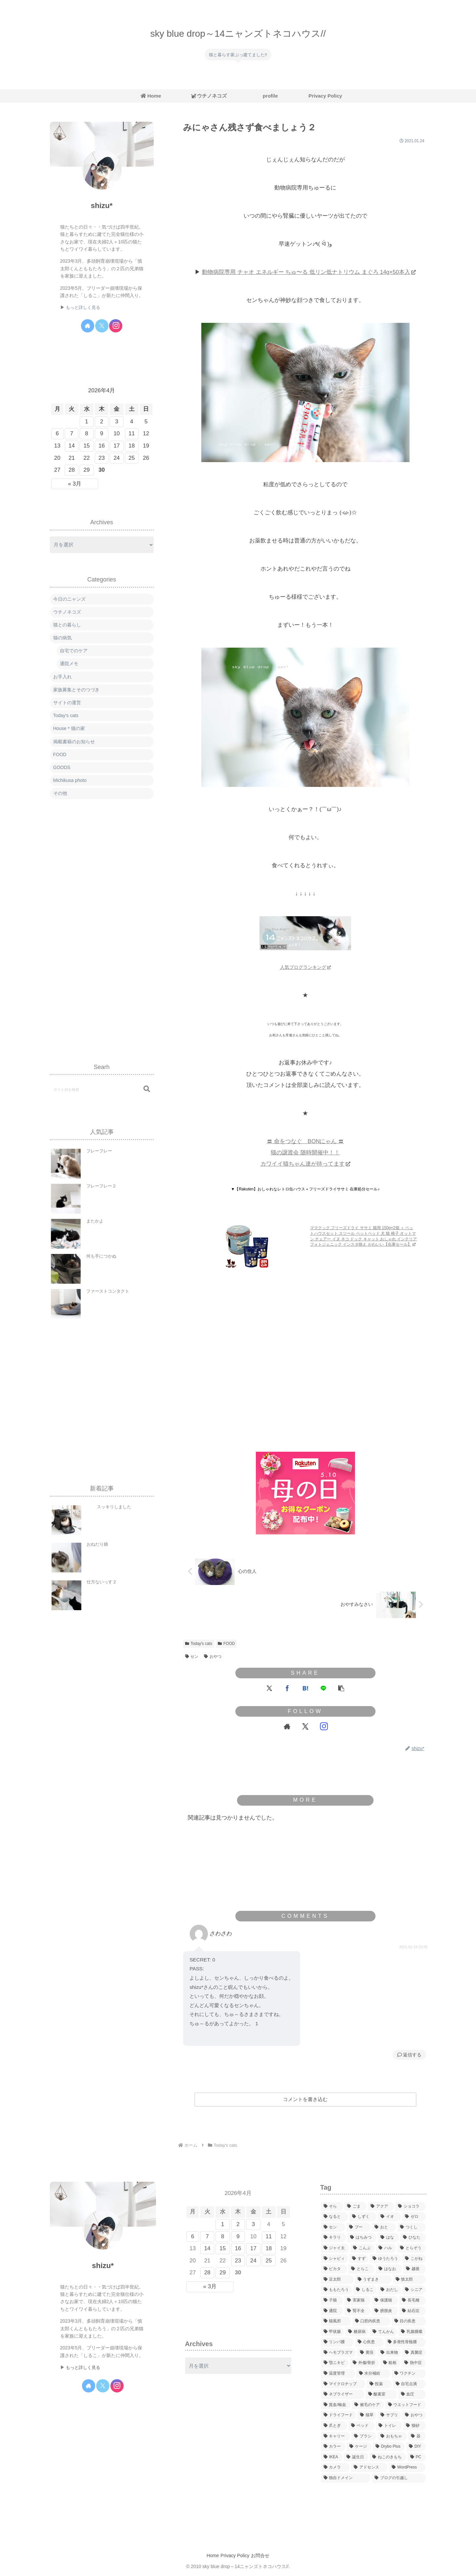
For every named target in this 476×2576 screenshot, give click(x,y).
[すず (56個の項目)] (359, 2258)
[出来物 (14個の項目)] (389, 2352)
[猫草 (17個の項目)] (367, 2415)
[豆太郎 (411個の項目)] (337, 2279)
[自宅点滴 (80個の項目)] (409, 2384)
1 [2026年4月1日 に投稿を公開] (86, 421)
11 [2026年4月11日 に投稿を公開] (132, 433)
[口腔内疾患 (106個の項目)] (371, 2321)
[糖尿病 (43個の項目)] (357, 2332)
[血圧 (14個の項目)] (412, 2394)
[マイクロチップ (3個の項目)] (343, 2384)
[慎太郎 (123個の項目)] (409, 2279)
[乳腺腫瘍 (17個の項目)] (411, 2332)
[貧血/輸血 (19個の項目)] (335, 2405)
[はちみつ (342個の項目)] (362, 2237)
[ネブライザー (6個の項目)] (342, 2394)
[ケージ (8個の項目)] (359, 2446)
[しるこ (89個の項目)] (365, 2290)
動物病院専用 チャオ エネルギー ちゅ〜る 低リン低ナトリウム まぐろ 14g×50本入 (309, 272)
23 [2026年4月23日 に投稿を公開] (102, 458)
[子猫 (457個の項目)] (332, 2300)
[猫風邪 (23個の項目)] (336, 2321)
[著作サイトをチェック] (287, 1726)
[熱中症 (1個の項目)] (413, 2363)
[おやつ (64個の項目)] (413, 2415)
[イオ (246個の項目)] (389, 2216)
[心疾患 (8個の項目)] (369, 2342)
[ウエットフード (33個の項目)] (405, 2405)
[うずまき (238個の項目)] (373, 2279)
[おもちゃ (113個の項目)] (392, 2436)
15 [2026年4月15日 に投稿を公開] (87, 446)
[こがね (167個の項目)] (413, 2258)
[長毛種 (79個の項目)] (412, 2300)
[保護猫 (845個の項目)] (385, 2300)
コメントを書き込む (305, 2099)
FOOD (226, 1643)
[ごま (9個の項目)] (355, 2206)
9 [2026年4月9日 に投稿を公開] (101, 433)
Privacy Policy (234, 2555)
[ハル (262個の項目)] (386, 2248)
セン (192, 1656)
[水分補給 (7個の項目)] (373, 2373)
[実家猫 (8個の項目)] (357, 2300)
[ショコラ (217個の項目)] (410, 2206)
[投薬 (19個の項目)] (379, 2384)
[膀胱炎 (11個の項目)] (385, 2311)
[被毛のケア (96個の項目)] (368, 2405)
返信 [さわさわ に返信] (404, 2054)
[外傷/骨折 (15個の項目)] (364, 2363)
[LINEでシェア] (323, 1688)
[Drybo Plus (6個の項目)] (389, 2446)
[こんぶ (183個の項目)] (362, 2248)
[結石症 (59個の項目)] (412, 2311)
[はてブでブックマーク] (305, 1688)
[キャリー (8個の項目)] (335, 2436)
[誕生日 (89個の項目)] (356, 2457)
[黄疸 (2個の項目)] (367, 2352)
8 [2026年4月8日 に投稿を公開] (86, 433)
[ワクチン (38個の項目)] (409, 2373)
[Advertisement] (305, 1385)
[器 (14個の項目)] (416, 2436)
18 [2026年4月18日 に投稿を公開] (132, 446)
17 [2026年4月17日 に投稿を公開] (116, 446)
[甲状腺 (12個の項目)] (332, 2332)
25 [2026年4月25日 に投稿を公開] (132, 458)
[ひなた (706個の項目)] (412, 2237)
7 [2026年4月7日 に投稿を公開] (71, 433)
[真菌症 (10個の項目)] (413, 2352)
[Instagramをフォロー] (324, 1726)
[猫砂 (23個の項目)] (414, 2425)
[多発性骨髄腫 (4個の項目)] (405, 2342)
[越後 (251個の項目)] (414, 2269)
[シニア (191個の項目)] (413, 2290)
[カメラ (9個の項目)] (335, 2467)
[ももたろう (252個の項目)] (336, 2290)
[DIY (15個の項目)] (416, 2446)
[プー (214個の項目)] (358, 2227)
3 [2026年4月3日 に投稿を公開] (116, 421)
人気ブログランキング (305, 967)
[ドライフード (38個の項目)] (338, 2415)
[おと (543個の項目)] (384, 2227)
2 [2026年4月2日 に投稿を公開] (101, 421)
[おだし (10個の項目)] (389, 2290)
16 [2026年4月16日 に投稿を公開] (102, 446)
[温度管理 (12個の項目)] (338, 2373)
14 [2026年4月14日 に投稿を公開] (71, 446)
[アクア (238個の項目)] (381, 2206)
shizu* (101, 205)
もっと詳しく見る (83, 307)
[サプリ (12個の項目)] (389, 2415)
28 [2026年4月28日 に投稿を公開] (71, 470)
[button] (341, 1688)
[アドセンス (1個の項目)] (369, 2467)
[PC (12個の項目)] (417, 2457)
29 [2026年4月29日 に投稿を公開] (87, 470)
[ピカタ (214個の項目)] (334, 2269)
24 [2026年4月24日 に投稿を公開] (116, 458)
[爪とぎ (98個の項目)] (334, 2425)
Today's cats (198, 1643)
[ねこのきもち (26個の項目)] (388, 2457)
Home (208, 2555)
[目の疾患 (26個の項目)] (409, 2321)
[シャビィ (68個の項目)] (334, 2258)
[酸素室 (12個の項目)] (381, 2394)
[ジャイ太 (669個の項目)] (335, 2248)
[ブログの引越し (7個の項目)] (399, 2478)
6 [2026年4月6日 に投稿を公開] (57, 433)
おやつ (212, 1656)
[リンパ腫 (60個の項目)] (337, 2342)
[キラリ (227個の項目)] (333, 2237)
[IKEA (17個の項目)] (332, 2457)
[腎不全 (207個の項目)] (357, 2311)
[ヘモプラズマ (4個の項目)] (338, 2352)
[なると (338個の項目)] (334, 2216)
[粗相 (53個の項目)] (390, 2363)
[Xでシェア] (269, 1688)
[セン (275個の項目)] (333, 2227)
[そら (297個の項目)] (332, 2206)
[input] (102, 1089)
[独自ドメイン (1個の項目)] (346, 2478)
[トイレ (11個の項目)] (389, 2425)
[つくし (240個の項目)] (411, 2227)
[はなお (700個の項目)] (389, 2269)
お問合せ (265, 2555)
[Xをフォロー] (305, 1726)
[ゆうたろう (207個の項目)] (385, 2258)
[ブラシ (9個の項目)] (364, 2436)
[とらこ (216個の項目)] (361, 2269)
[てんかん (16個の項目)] (383, 2332)
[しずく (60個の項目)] (363, 2216)
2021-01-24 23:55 (413, 1947)
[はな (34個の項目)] (388, 2237)
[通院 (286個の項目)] (332, 2311)
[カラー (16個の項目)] (333, 2446)
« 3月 (75, 484)
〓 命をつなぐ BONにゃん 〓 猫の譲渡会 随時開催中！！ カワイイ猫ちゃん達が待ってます (305, 1152)
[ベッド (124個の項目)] (361, 2425)
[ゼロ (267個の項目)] (413, 2216)
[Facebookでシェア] (287, 1688)
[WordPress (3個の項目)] (407, 2467)
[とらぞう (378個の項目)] (411, 2248)
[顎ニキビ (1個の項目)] (335, 2363)
